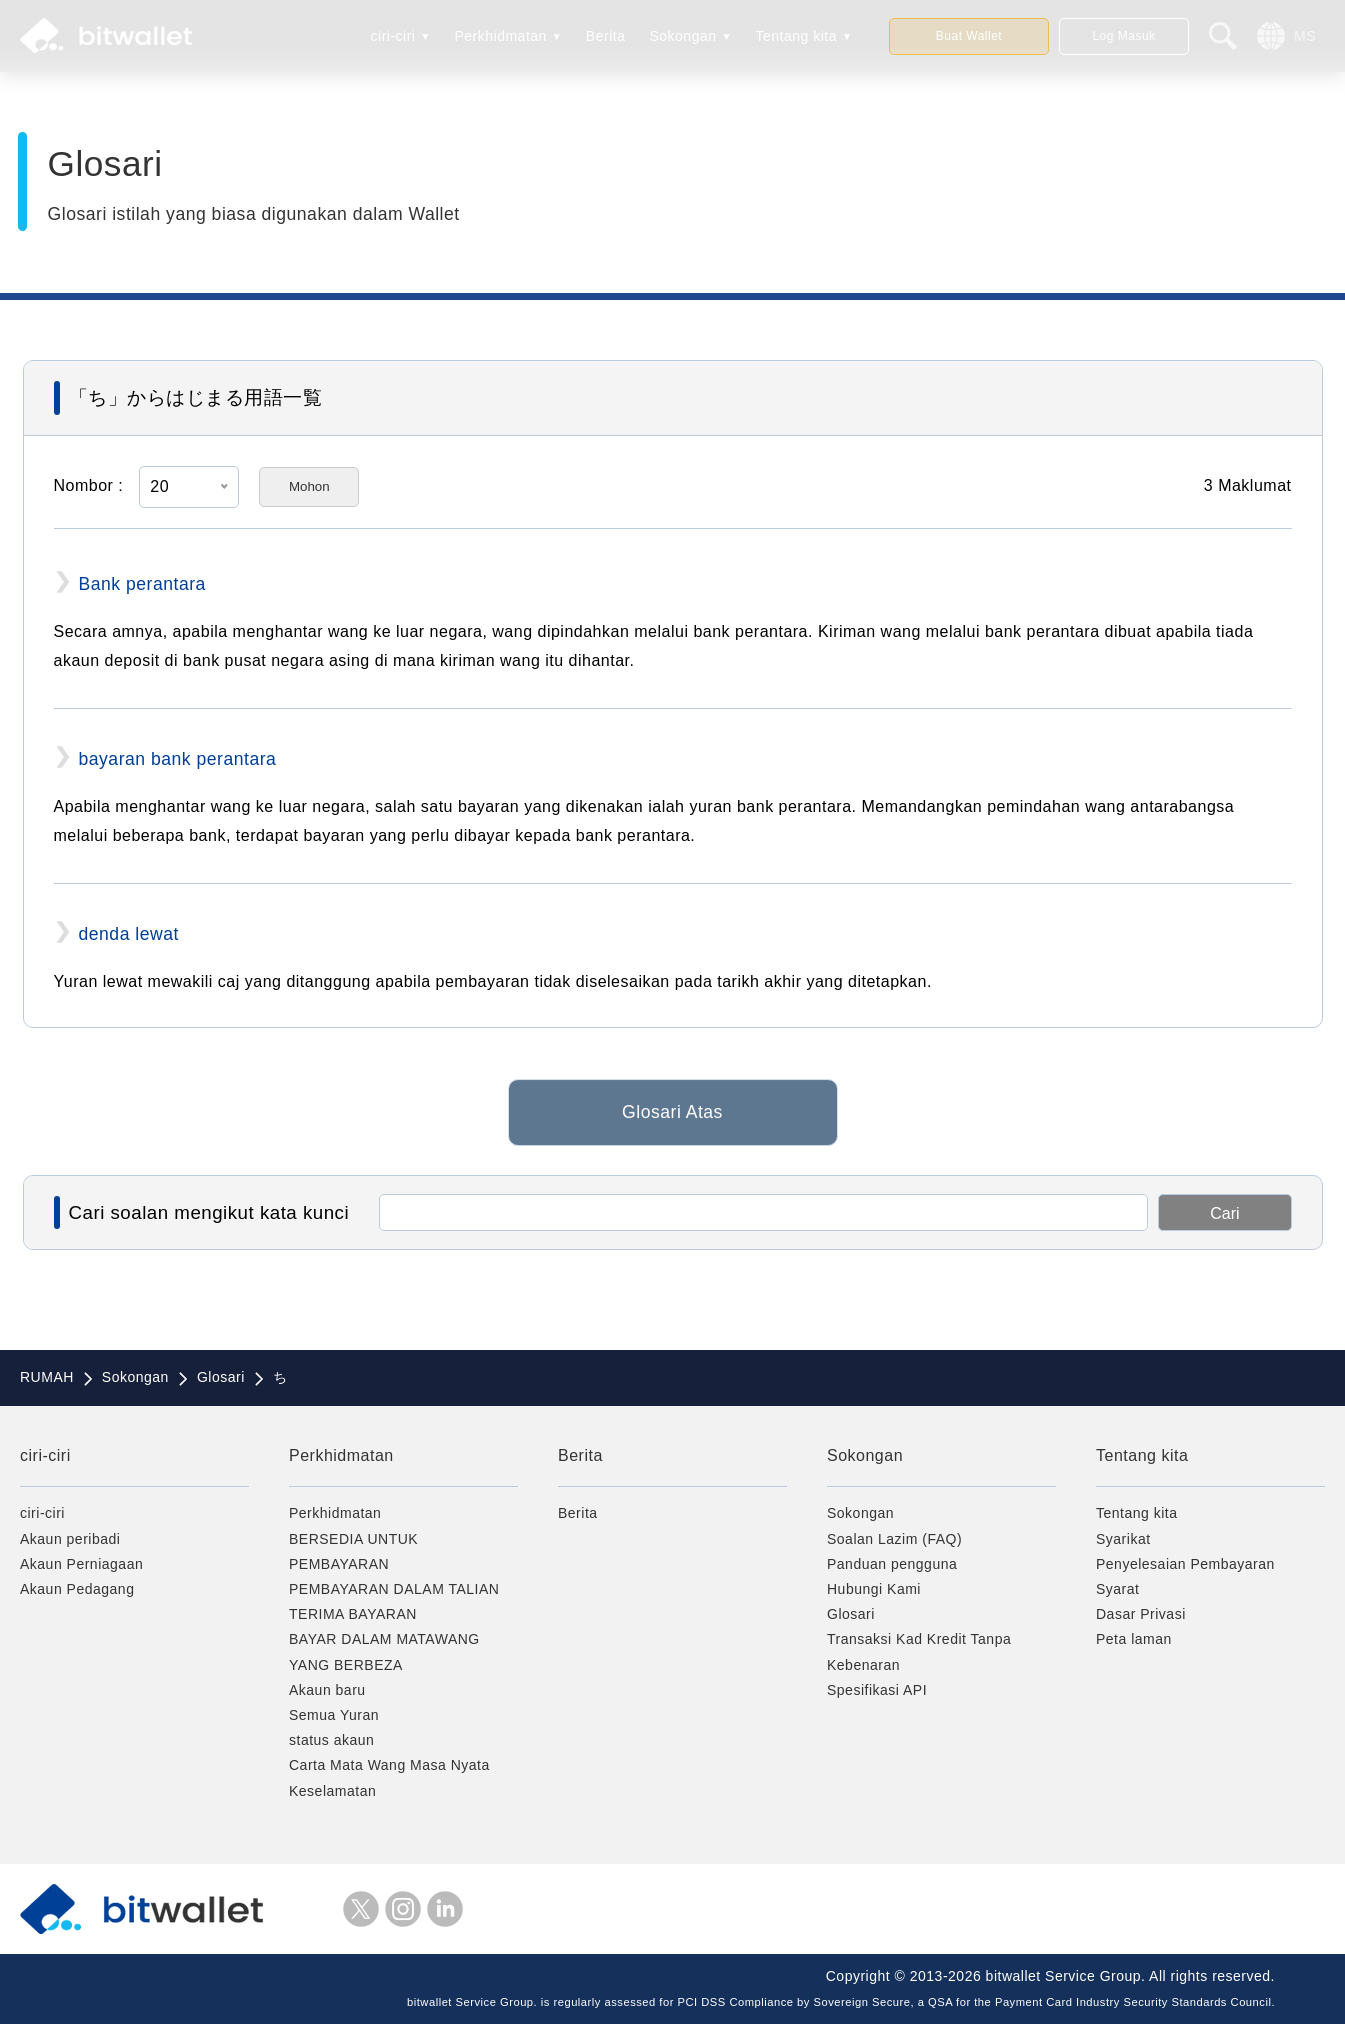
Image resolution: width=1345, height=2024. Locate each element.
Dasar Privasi (1141, 1614)
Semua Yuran (334, 1715)
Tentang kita (797, 36)
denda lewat (129, 934)
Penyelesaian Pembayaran (1185, 1564)
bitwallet (106, 36)
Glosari (851, 1614)
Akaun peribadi (70, 1539)
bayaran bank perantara (178, 759)
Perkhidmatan (500, 36)
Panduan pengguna (892, 1564)
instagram (403, 1909)
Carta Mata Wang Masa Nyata (389, 1765)
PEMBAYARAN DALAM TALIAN (394, 1589)
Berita (606, 36)
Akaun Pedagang (77, 1589)
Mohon (309, 486)
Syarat (1117, 1589)
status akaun (331, 1740)
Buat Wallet (969, 36)
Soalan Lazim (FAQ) (894, 1539)
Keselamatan (332, 1791)
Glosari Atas (672, 1121)
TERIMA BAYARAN (353, 1614)
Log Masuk (1123, 36)
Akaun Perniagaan (81, 1564)
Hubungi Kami (874, 1589)
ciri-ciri (393, 36)
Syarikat (1123, 1539)
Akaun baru (327, 1690)
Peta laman (1134, 1639)
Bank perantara (142, 584)
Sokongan (682, 36)
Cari (1224, 1213)
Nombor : (89, 485)
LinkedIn (445, 1909)
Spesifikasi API (877, 1690)
